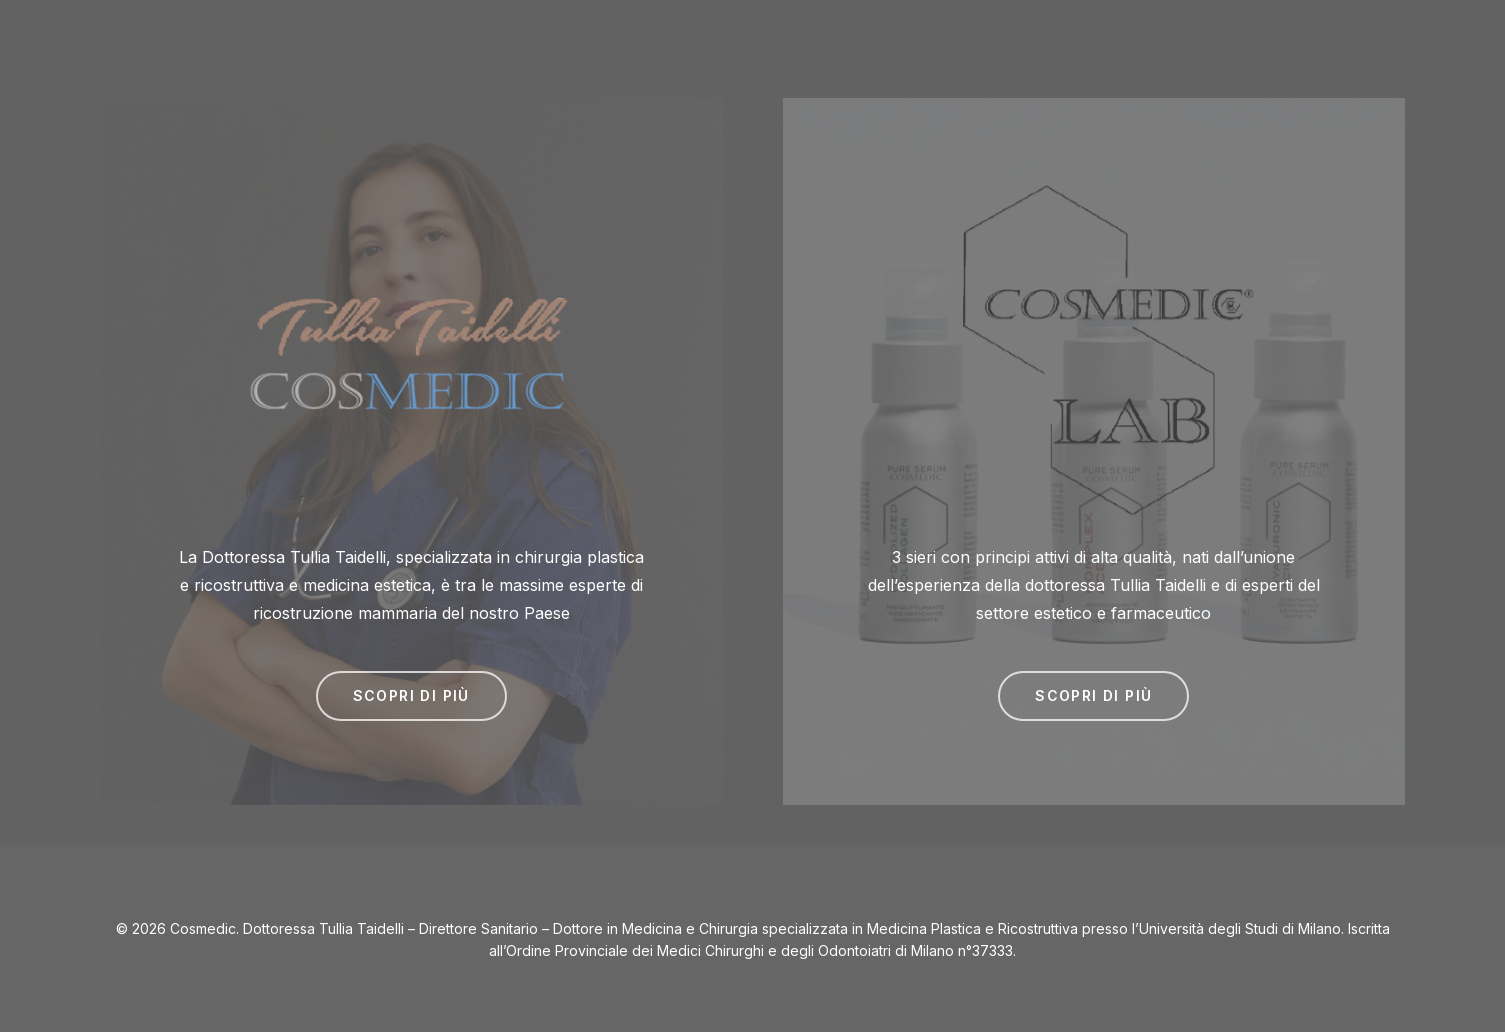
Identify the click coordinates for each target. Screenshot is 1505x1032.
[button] (411, 696)
